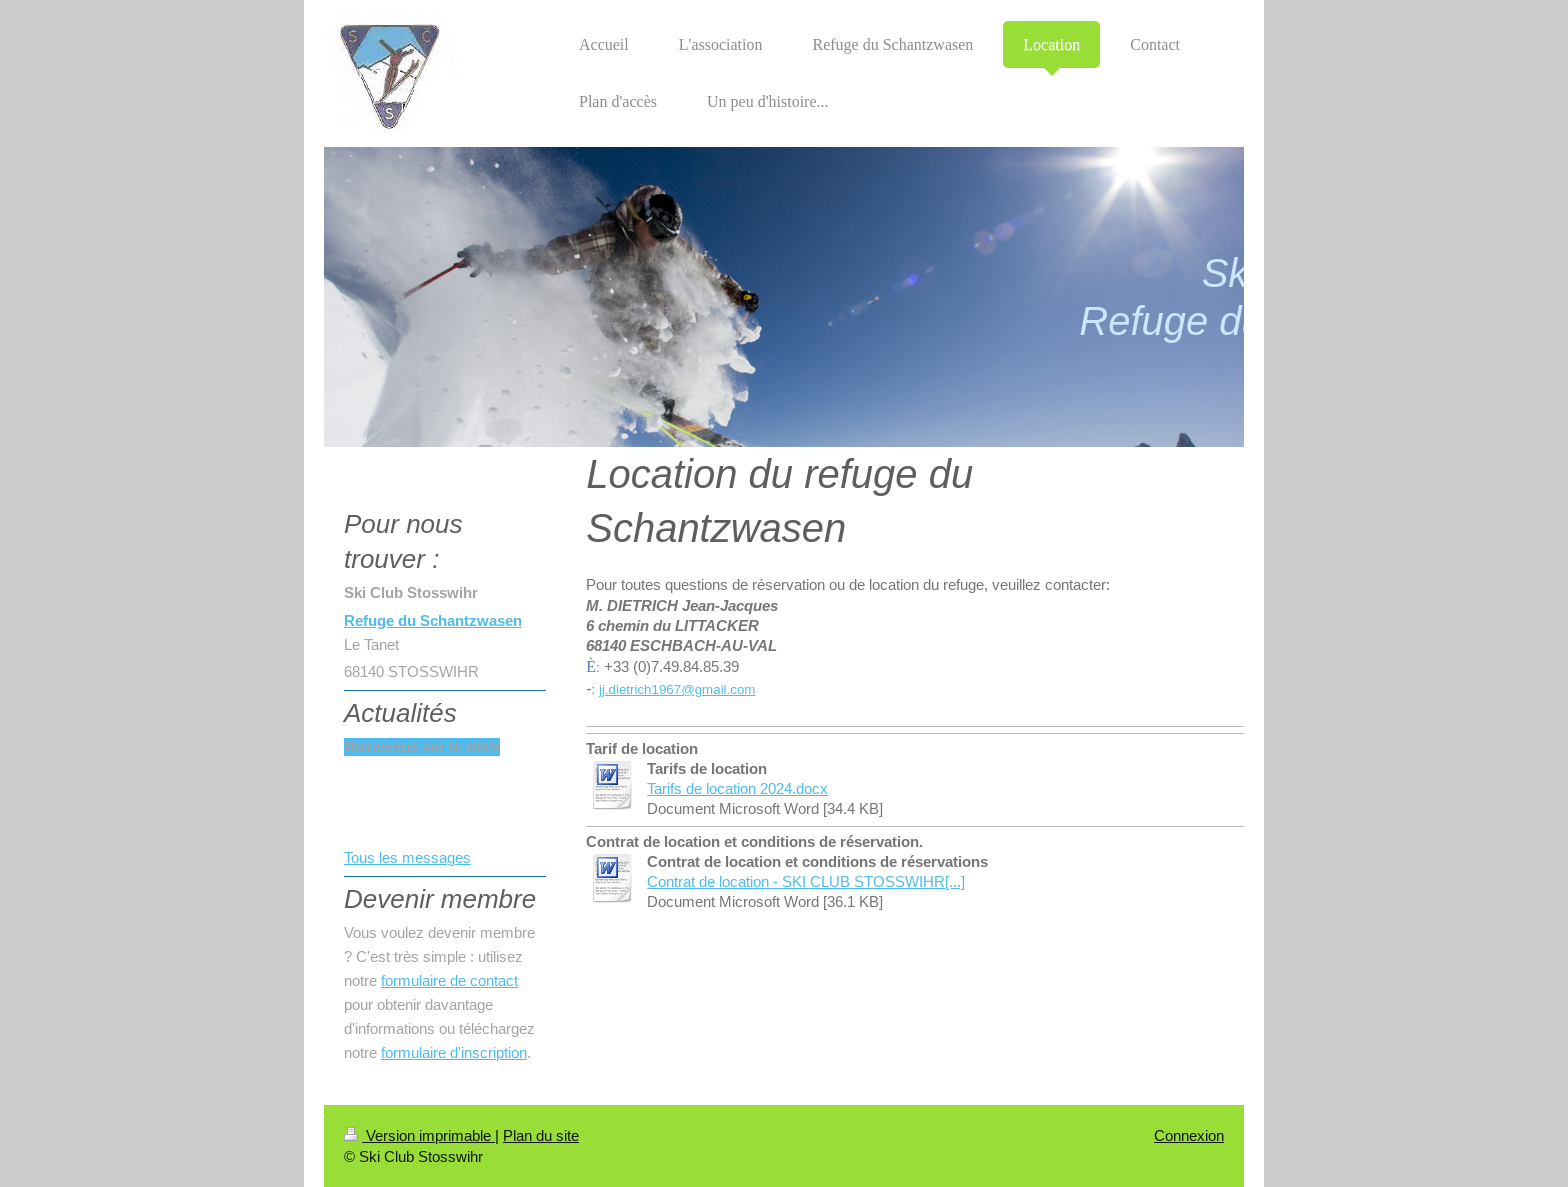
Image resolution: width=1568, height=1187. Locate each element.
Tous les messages (407, 857)
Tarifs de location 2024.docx (737, 788)
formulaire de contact (449, 980)
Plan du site (541, 1135)
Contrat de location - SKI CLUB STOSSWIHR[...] (806, 881)
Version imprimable (419, 1135)
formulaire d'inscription (454, 1052)
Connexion (1189, 1135)
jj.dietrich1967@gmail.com (677, 689)
